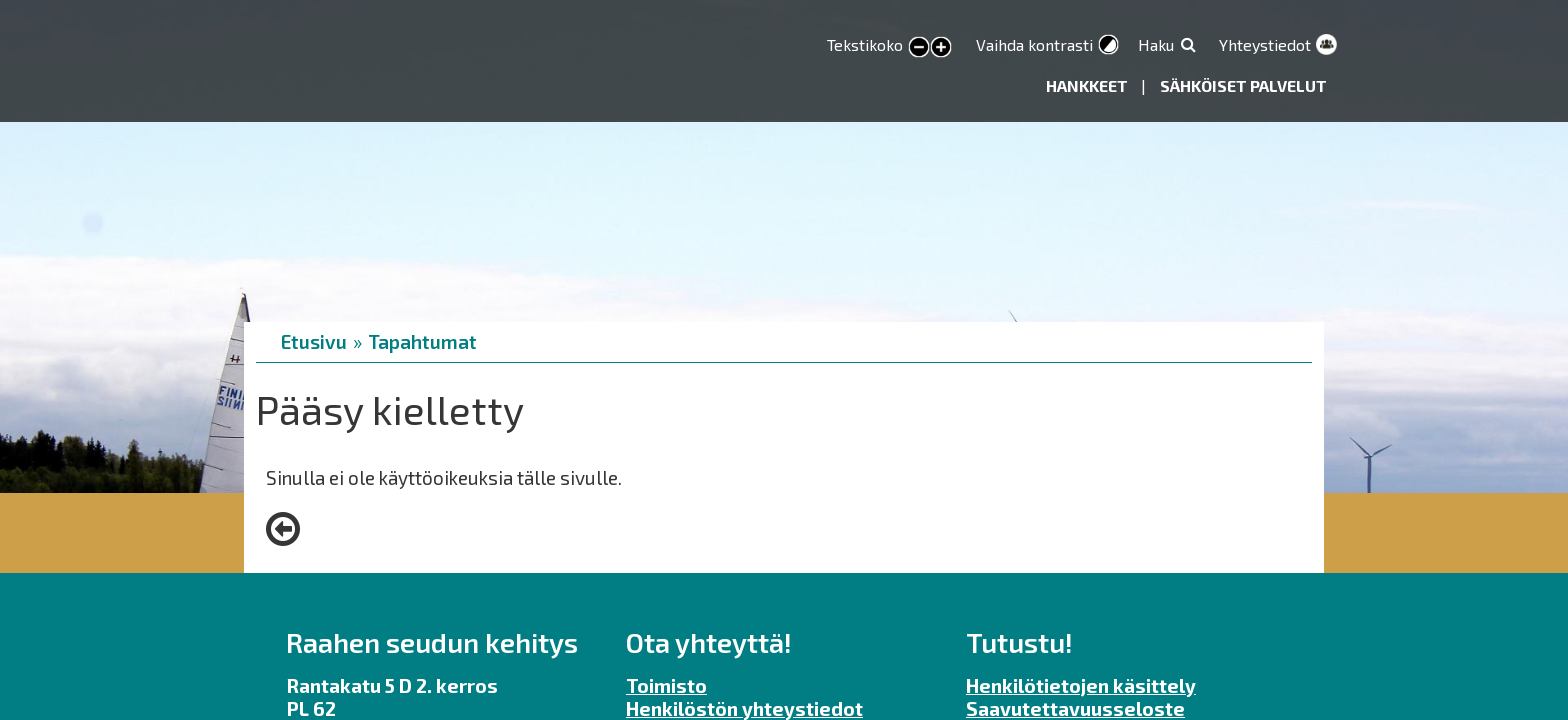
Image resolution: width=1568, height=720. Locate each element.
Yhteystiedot (1265, 44)
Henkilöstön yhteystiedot (744, 708)
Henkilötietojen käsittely (1081, 685)
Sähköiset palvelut (1243, 85)
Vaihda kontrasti (1034, 44)
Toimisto (666, 685)
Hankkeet (1088, 85)
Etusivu (314, 341)
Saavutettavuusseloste (1075, 708)
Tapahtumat (422, 341)
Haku (1156, 44)
